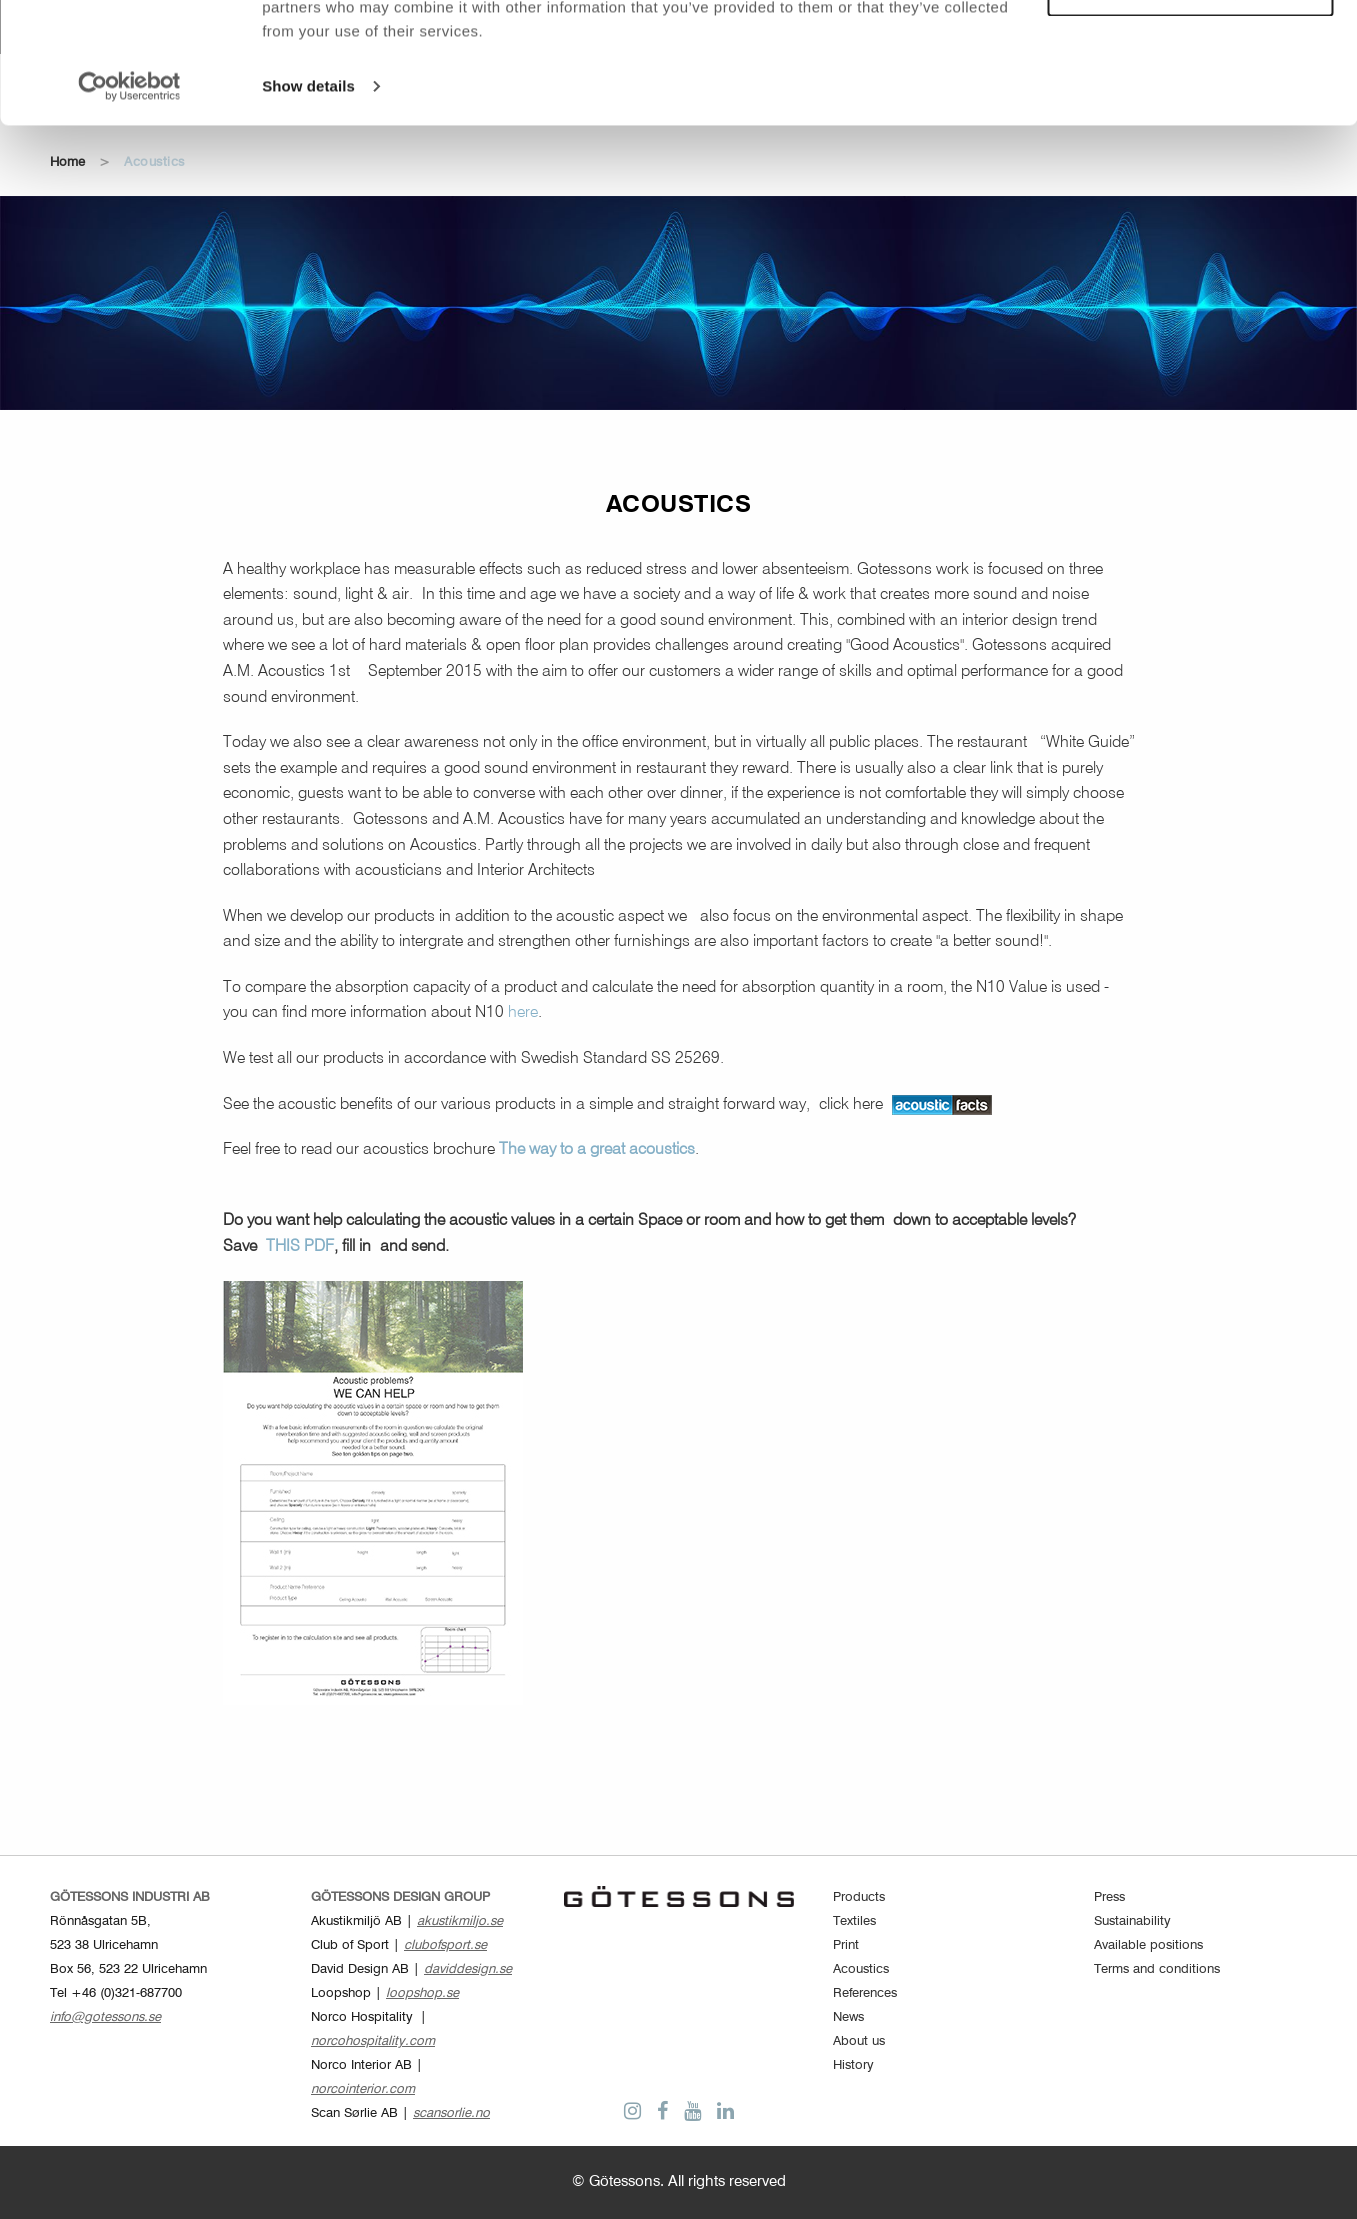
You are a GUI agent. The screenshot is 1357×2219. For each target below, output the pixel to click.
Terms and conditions (1157, 1969)
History (853, 2065)
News (848, 2017)
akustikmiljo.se (460, 1921)
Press (1109, 1897)
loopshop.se (422, 1993)
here (523, 1013)
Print (846, 1945)
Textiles (854, 1921)
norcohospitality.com (373, 2041)
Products (859, 1897)
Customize (1191, 105)
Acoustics (861, 1969)
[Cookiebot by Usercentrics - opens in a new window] (129, 200)
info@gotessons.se (105, 2017)
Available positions (1148, 1945)
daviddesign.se (468, 1969)
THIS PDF (300, 1247)
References (865, 1993)
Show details (308, 199)
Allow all (1190, 48)
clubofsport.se (445, 1945)
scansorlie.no (451, 2113)
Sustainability (1132, 1921)
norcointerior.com (363, 2089)
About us (859, 2041)
